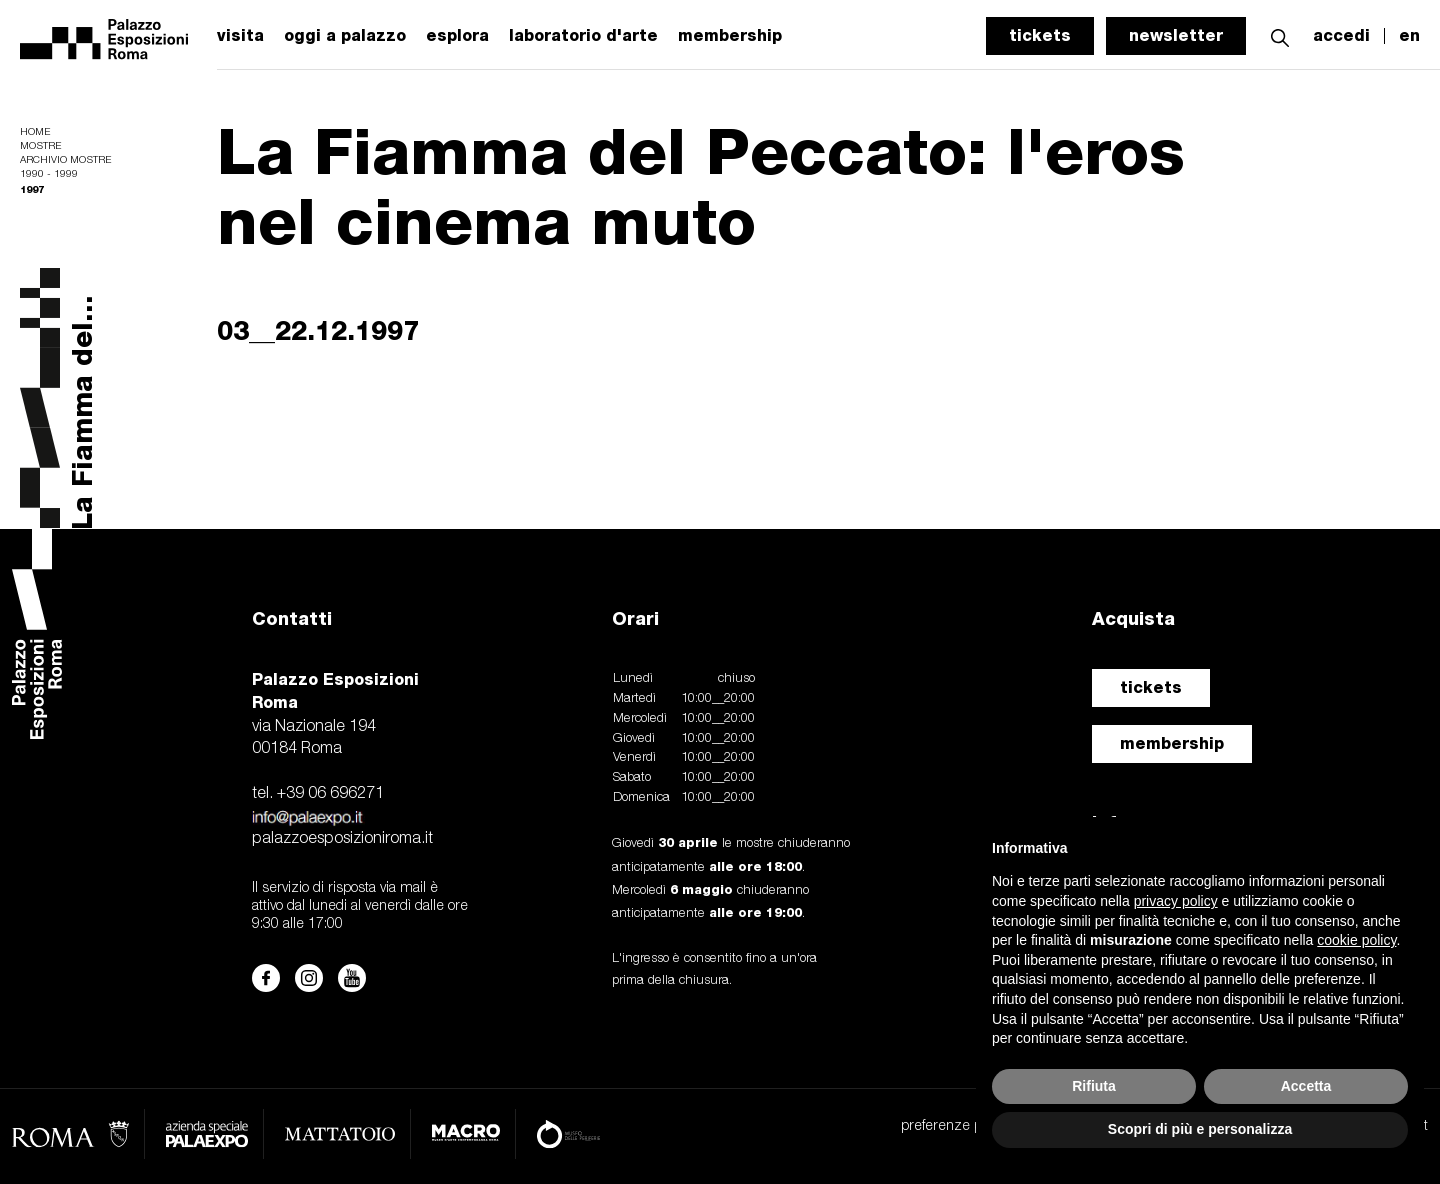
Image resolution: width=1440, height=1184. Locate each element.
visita (240, 36)
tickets (1040, 35)
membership (1172, 743)
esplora (457, 36)
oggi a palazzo (345, 36)
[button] (1280, 35)
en (1409, 36)
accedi (1341, 36)
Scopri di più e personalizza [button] (1200, 1129)
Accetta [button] (1306, 1086)
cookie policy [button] (1356, 940)
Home (35, 132)
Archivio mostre (65, 160)
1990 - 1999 (49, 174)
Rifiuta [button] (1094, 1086)
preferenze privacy (958, 1126)
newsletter (1176, 35)
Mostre (40, 146)
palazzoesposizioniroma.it (342, 839)
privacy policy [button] (1176, 901)
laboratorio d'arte (583, 36)
